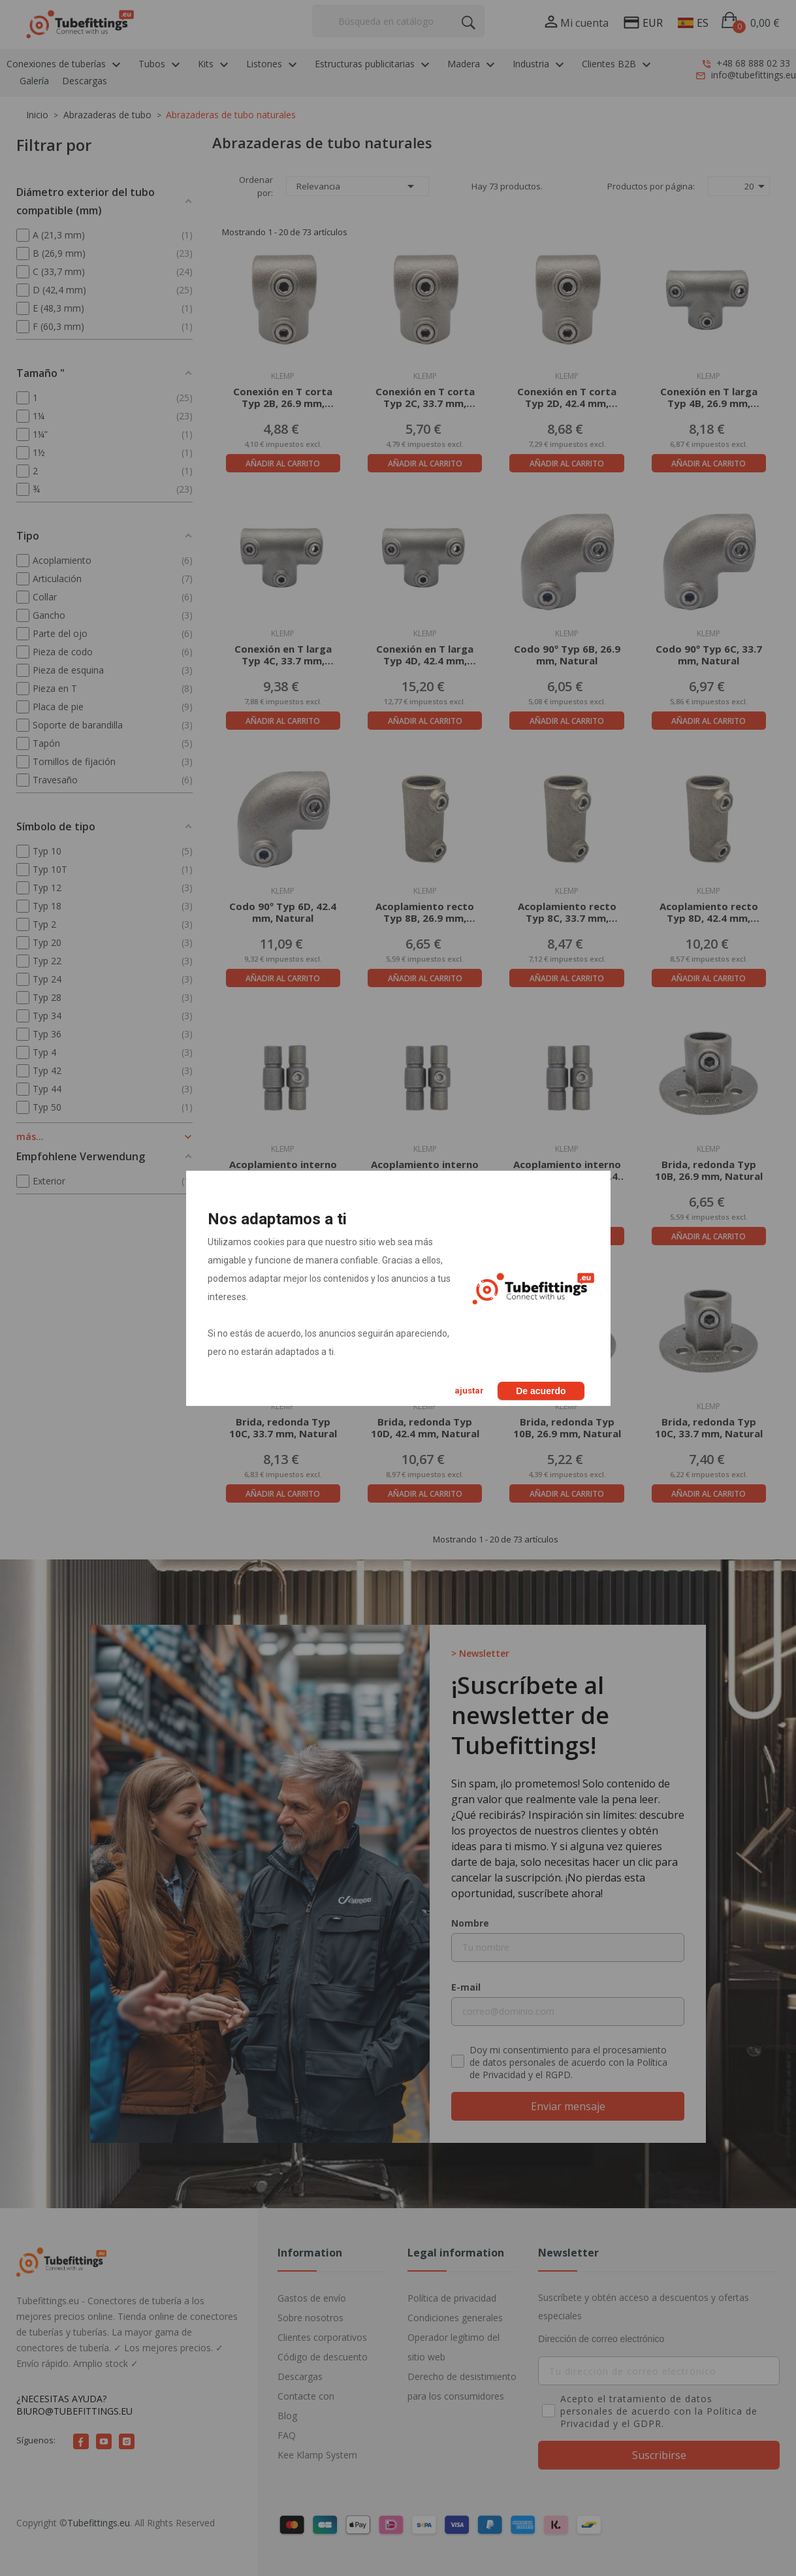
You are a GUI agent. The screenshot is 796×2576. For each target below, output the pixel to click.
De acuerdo (540, 1391)
